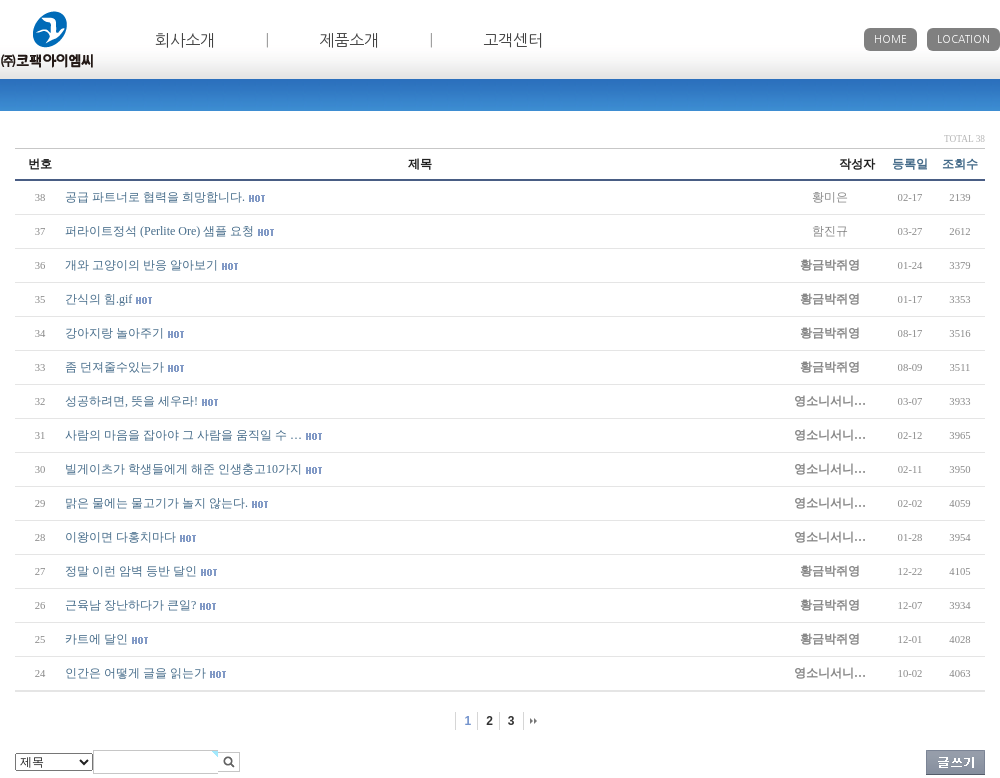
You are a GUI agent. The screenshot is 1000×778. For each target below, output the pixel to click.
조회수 (960, 164)
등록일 (910, 164)
